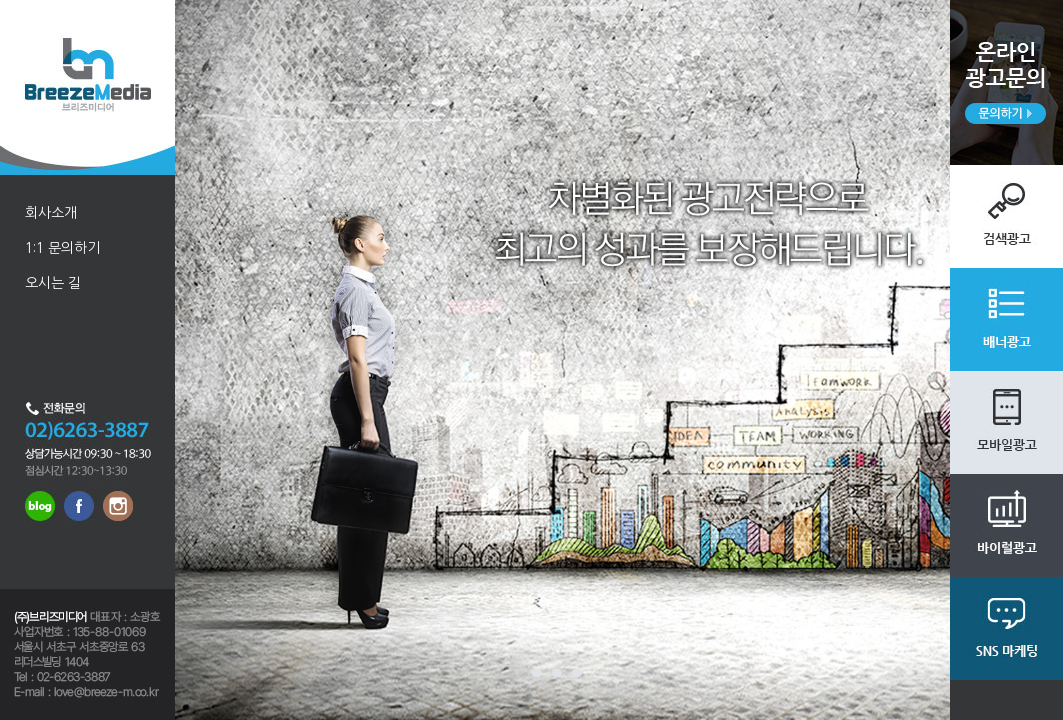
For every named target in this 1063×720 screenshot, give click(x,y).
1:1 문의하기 (62, 248)
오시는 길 (53, 283)
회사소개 (51, 213)
